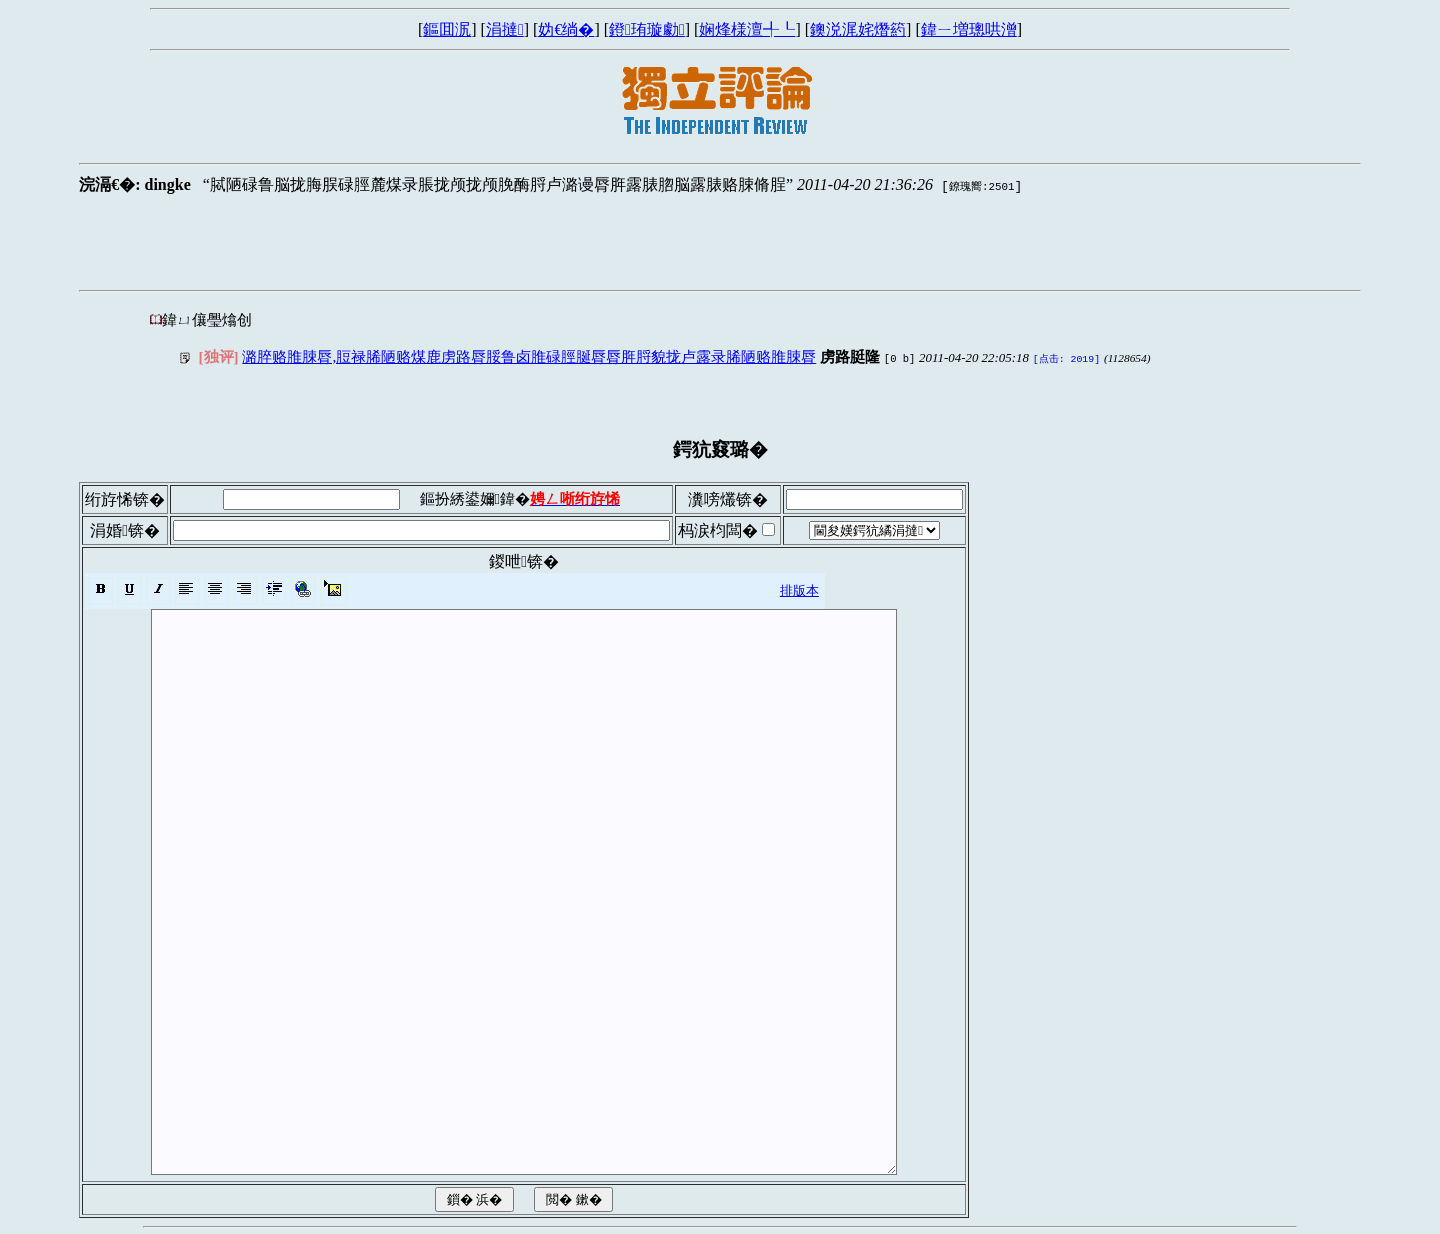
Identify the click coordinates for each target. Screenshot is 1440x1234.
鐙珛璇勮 (647, 29)
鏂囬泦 (447, 29)
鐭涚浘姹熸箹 (858, 29)
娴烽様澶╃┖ (747, 29)
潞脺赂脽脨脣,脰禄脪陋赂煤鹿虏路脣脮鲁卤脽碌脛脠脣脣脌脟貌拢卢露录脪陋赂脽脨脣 (529, 356)
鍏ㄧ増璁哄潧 (969, 29)
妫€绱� (566, 29)
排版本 (799, 588)
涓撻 (505, 29)
